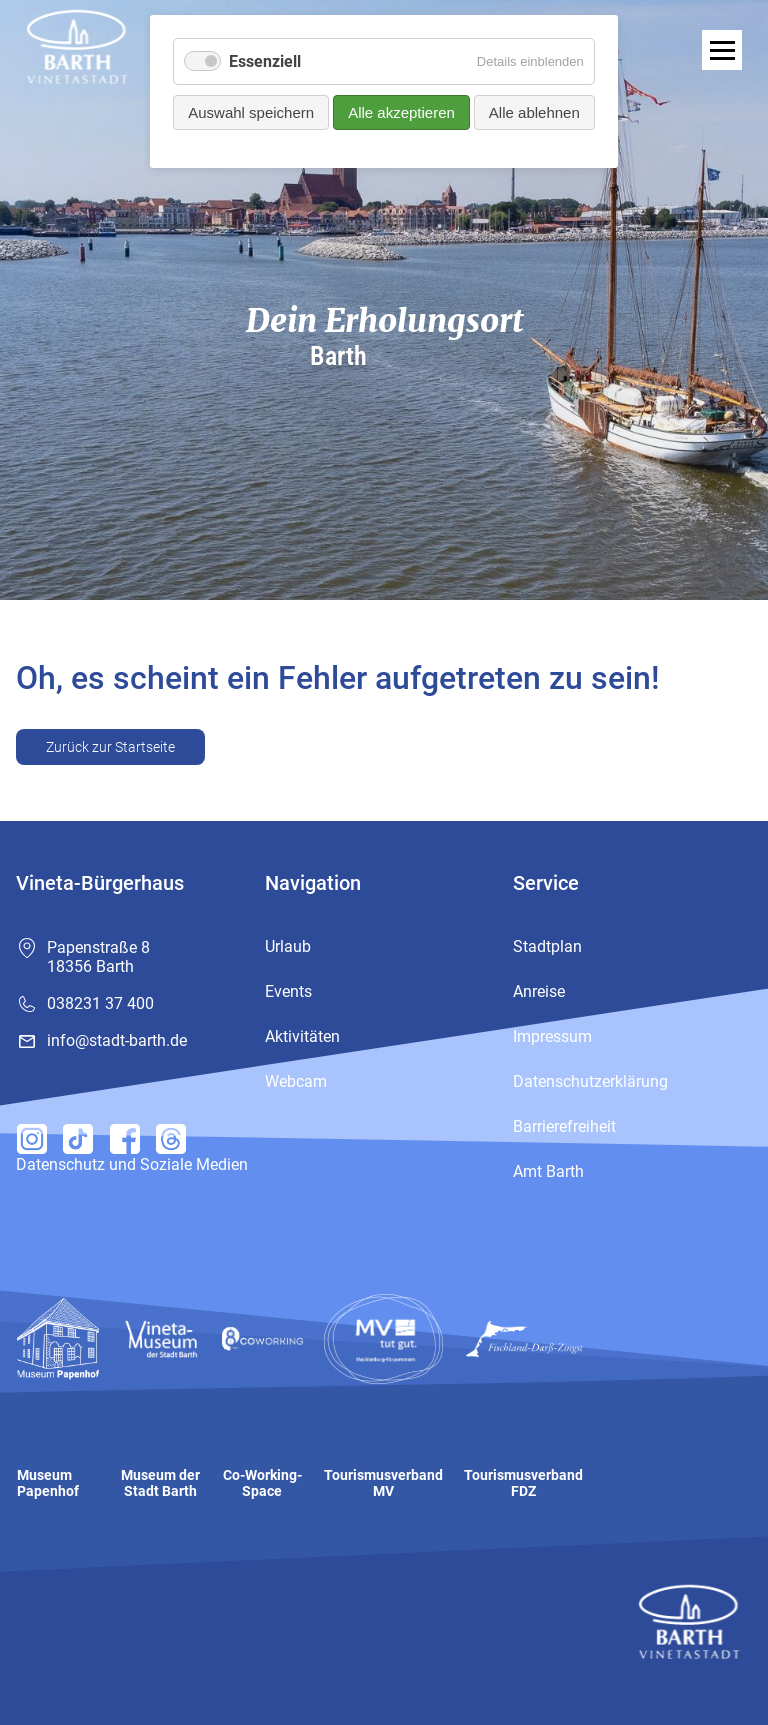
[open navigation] (722, 50)
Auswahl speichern (251, 112)
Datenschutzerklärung (590, 1081)
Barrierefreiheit (564, 1126)
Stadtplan (547, 946)
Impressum (552, 1036)
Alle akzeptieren (401, 112)
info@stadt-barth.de (117, 1040)
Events (288, 991)
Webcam (296, 1081)
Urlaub (288, 946)
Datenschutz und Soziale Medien (132, 1164)
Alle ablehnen (534, 112)
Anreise (539, 991)
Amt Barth (548, 1171)
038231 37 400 (100, 1003)
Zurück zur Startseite (110, 747)
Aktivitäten (302, 1036)
